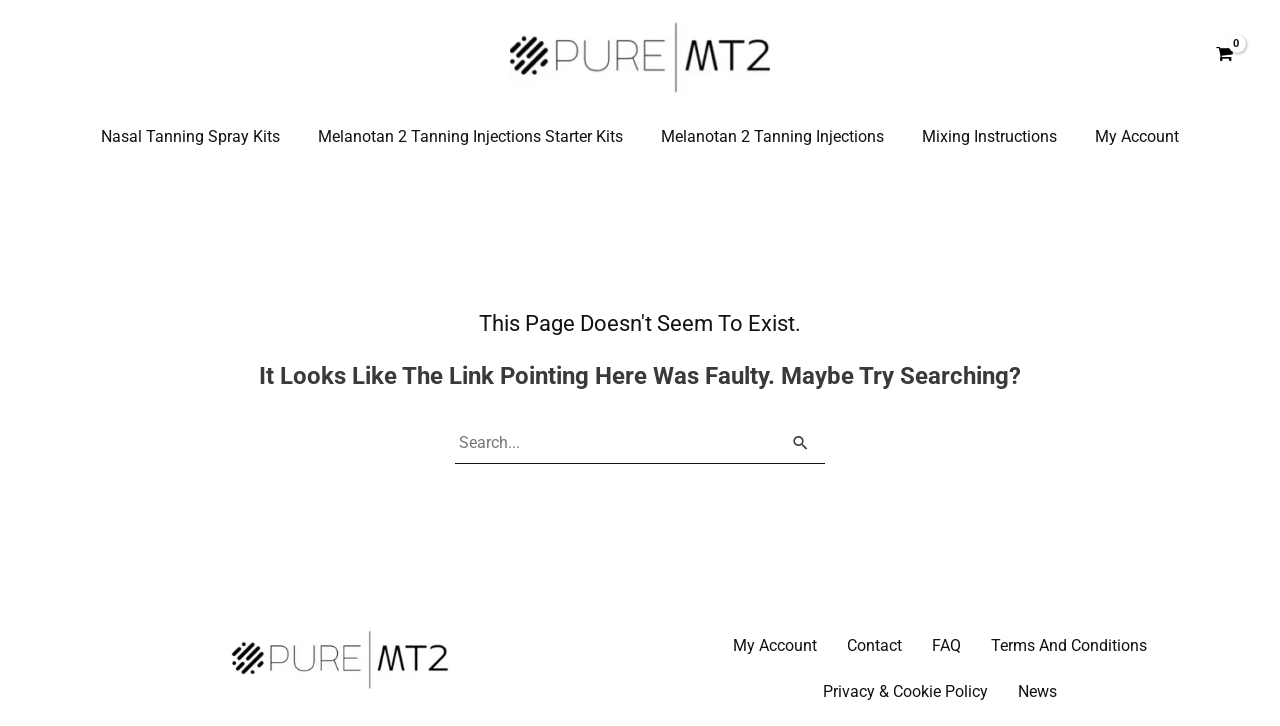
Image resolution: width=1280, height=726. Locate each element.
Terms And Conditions (1069, 646)
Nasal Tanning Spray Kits (202, 136)
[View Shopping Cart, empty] (1223, 55)
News (1037, 692)
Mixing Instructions (983, 136)
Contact (874, 646)
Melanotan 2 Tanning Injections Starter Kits (476, 136)
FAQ (946, 646)
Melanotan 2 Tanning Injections (772, 136)
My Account (1125, 136)
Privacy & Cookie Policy (905, 692)
